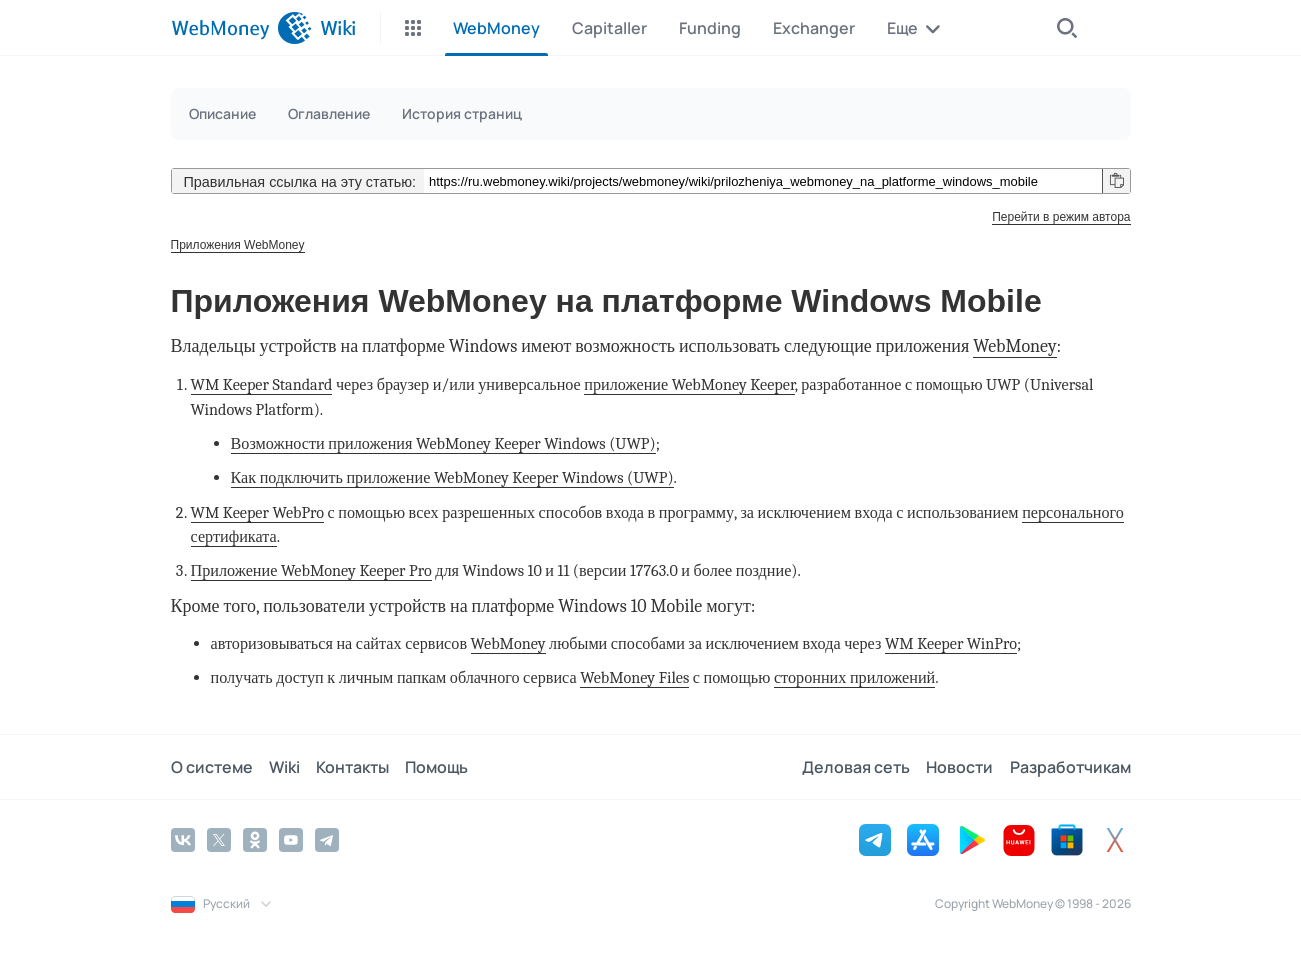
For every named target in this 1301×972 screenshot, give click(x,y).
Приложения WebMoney (238, 245)
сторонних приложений (854, 677)
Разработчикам (1070, 767)
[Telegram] (327, 840)
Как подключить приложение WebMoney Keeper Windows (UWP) (452, 477)
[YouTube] (291, 840)
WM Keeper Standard (262, 384)
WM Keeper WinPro (951, 643)
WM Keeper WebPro (258, 512)
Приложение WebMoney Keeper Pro (311, 570)
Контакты (352, 767)
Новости (960, 767)
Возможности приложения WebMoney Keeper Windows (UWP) (443, 443)
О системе (212, 767)
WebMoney (1014, 346)
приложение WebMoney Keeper (689, 384)
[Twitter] (219, 840)
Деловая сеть (857, 767)
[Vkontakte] (183, 840)
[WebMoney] (241, 28)
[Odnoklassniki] (255, 840)
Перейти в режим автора (1061, 217)
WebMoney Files (634, 677)
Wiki (284, 767)
